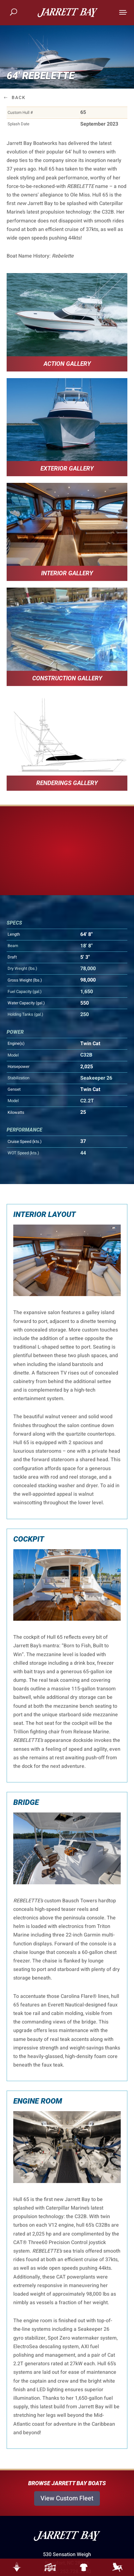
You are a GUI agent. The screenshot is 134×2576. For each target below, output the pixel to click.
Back (19, 97)
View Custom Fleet (67, 2498)
